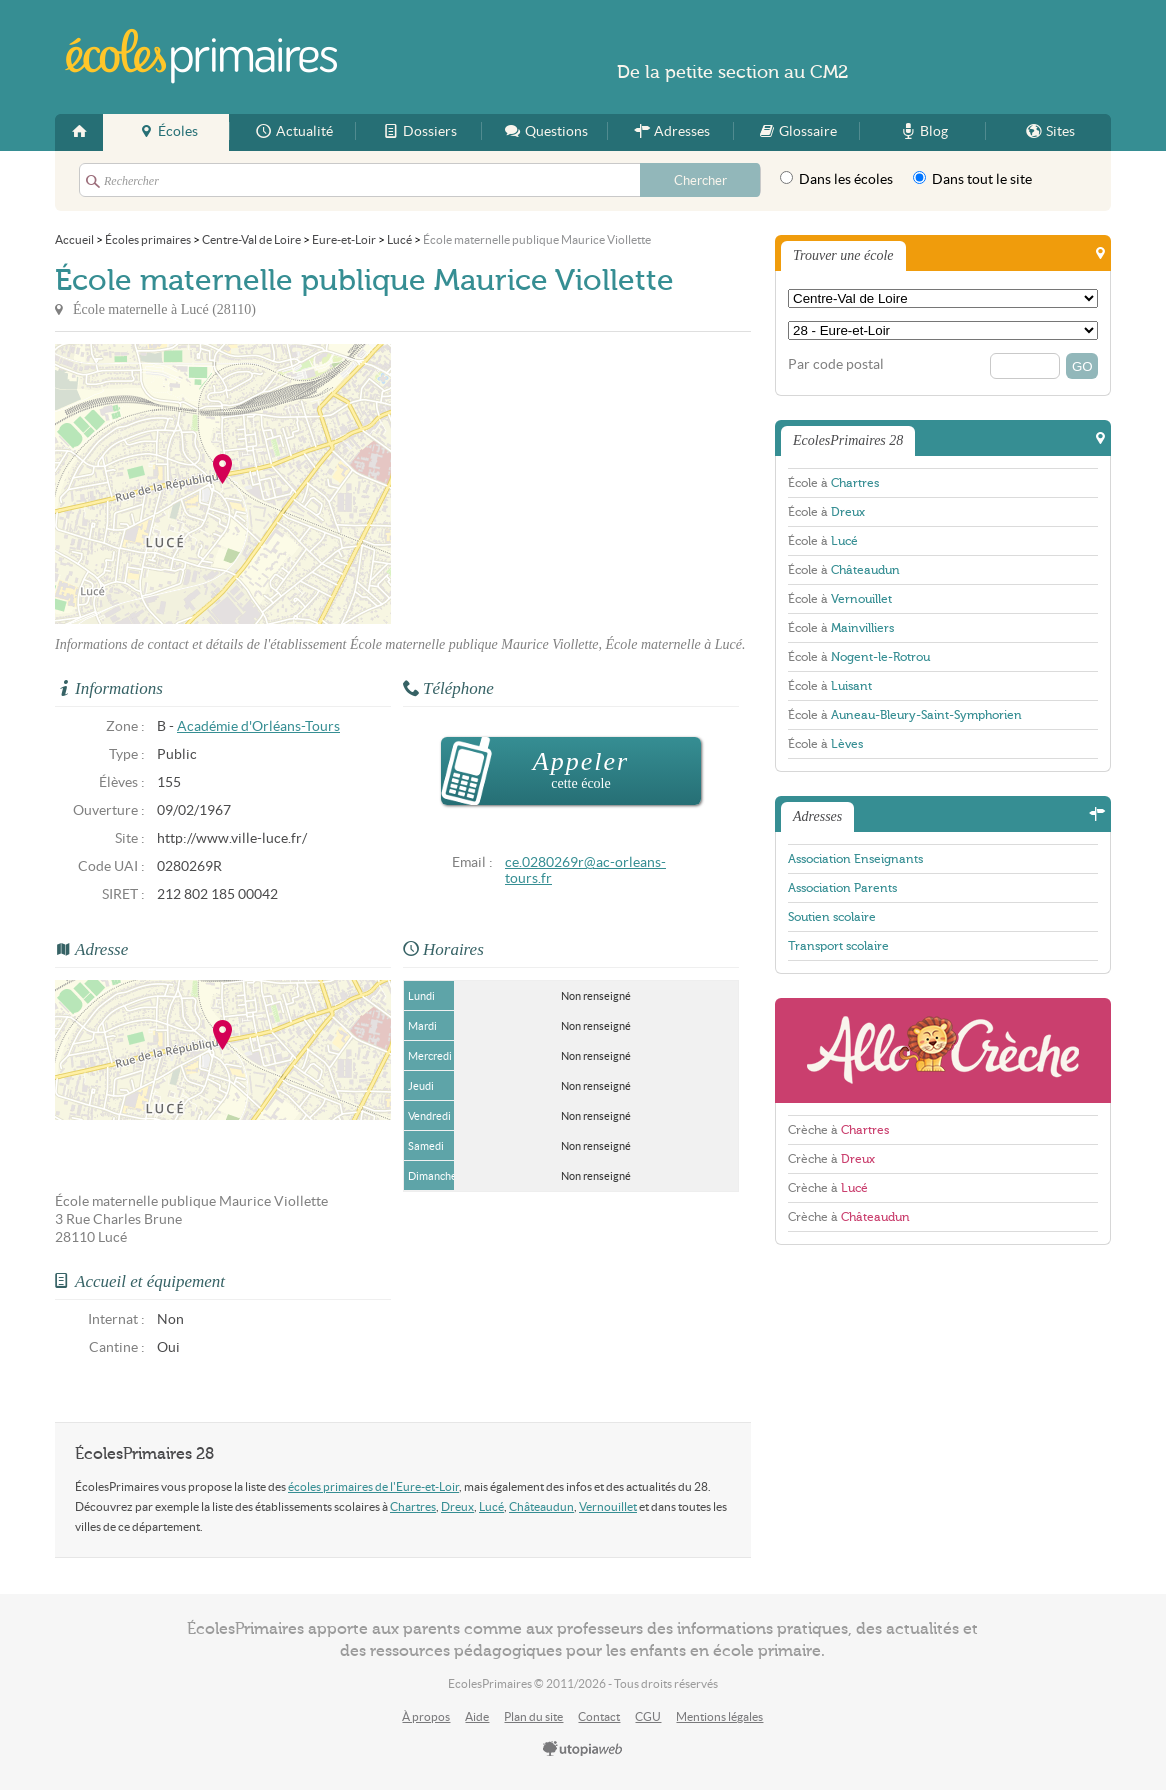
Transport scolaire (838, 946)
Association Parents (842, 888)
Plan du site (533, 1716)
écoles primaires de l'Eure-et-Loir (373, 1486)
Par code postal (836, 364)
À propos (426, 1716)
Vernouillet (608, 1506)
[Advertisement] (571, 484)
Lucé (491, 1506)
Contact (599, 1716)
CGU (648, 1716)
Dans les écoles (836, 179)
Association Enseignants (855, 859)
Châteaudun (541, 1506)
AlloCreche (943, 1050)
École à (833, 483)
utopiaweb (583, 1750)
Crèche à (838, 1130)
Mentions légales (719, 1716)
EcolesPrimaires (202, 56)
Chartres (413, 1506)
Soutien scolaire (832, 917)
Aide (477, 1716)
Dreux (457, 1506)
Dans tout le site (972, 179)
